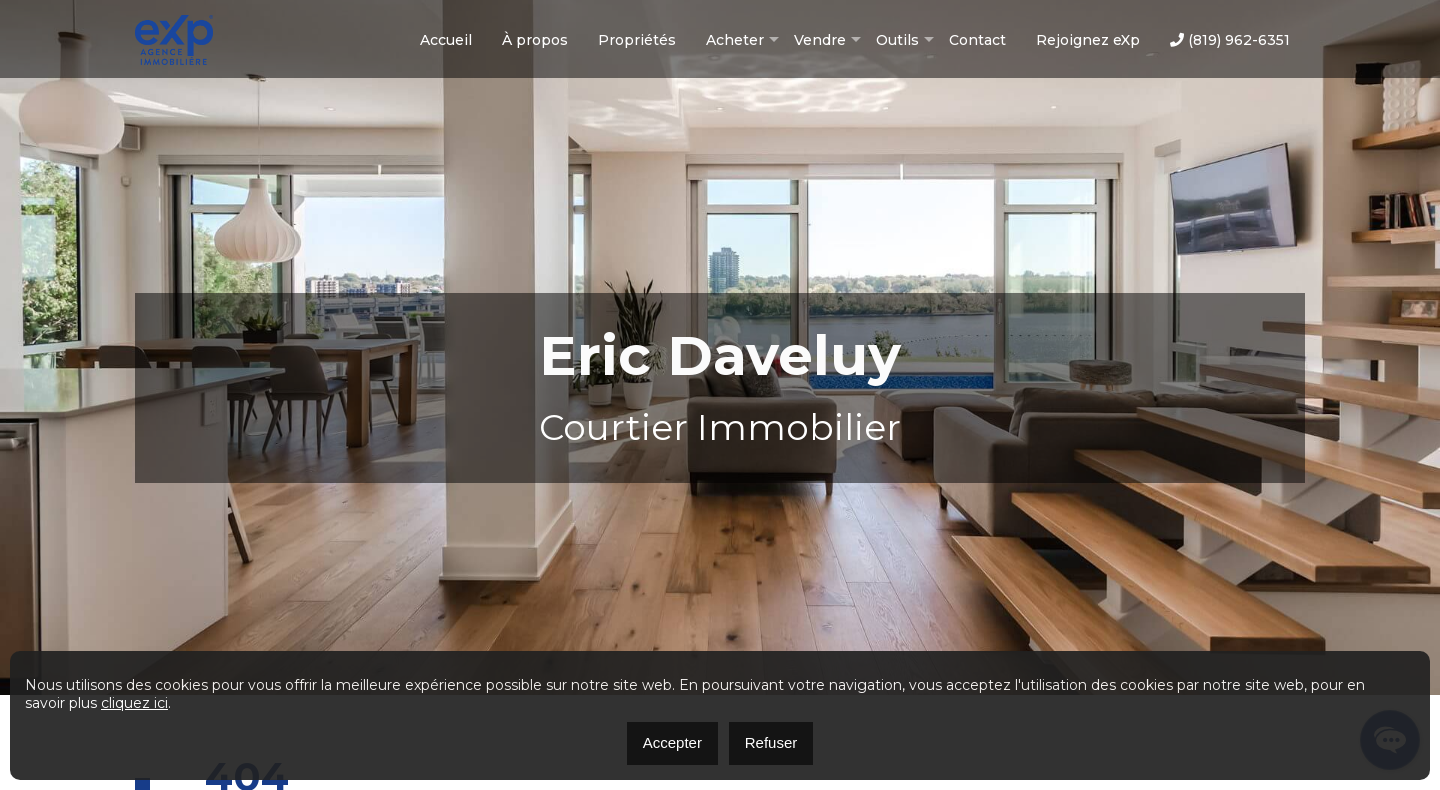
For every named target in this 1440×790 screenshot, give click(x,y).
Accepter (672, 742)
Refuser (771, 742)
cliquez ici (134, 703)
